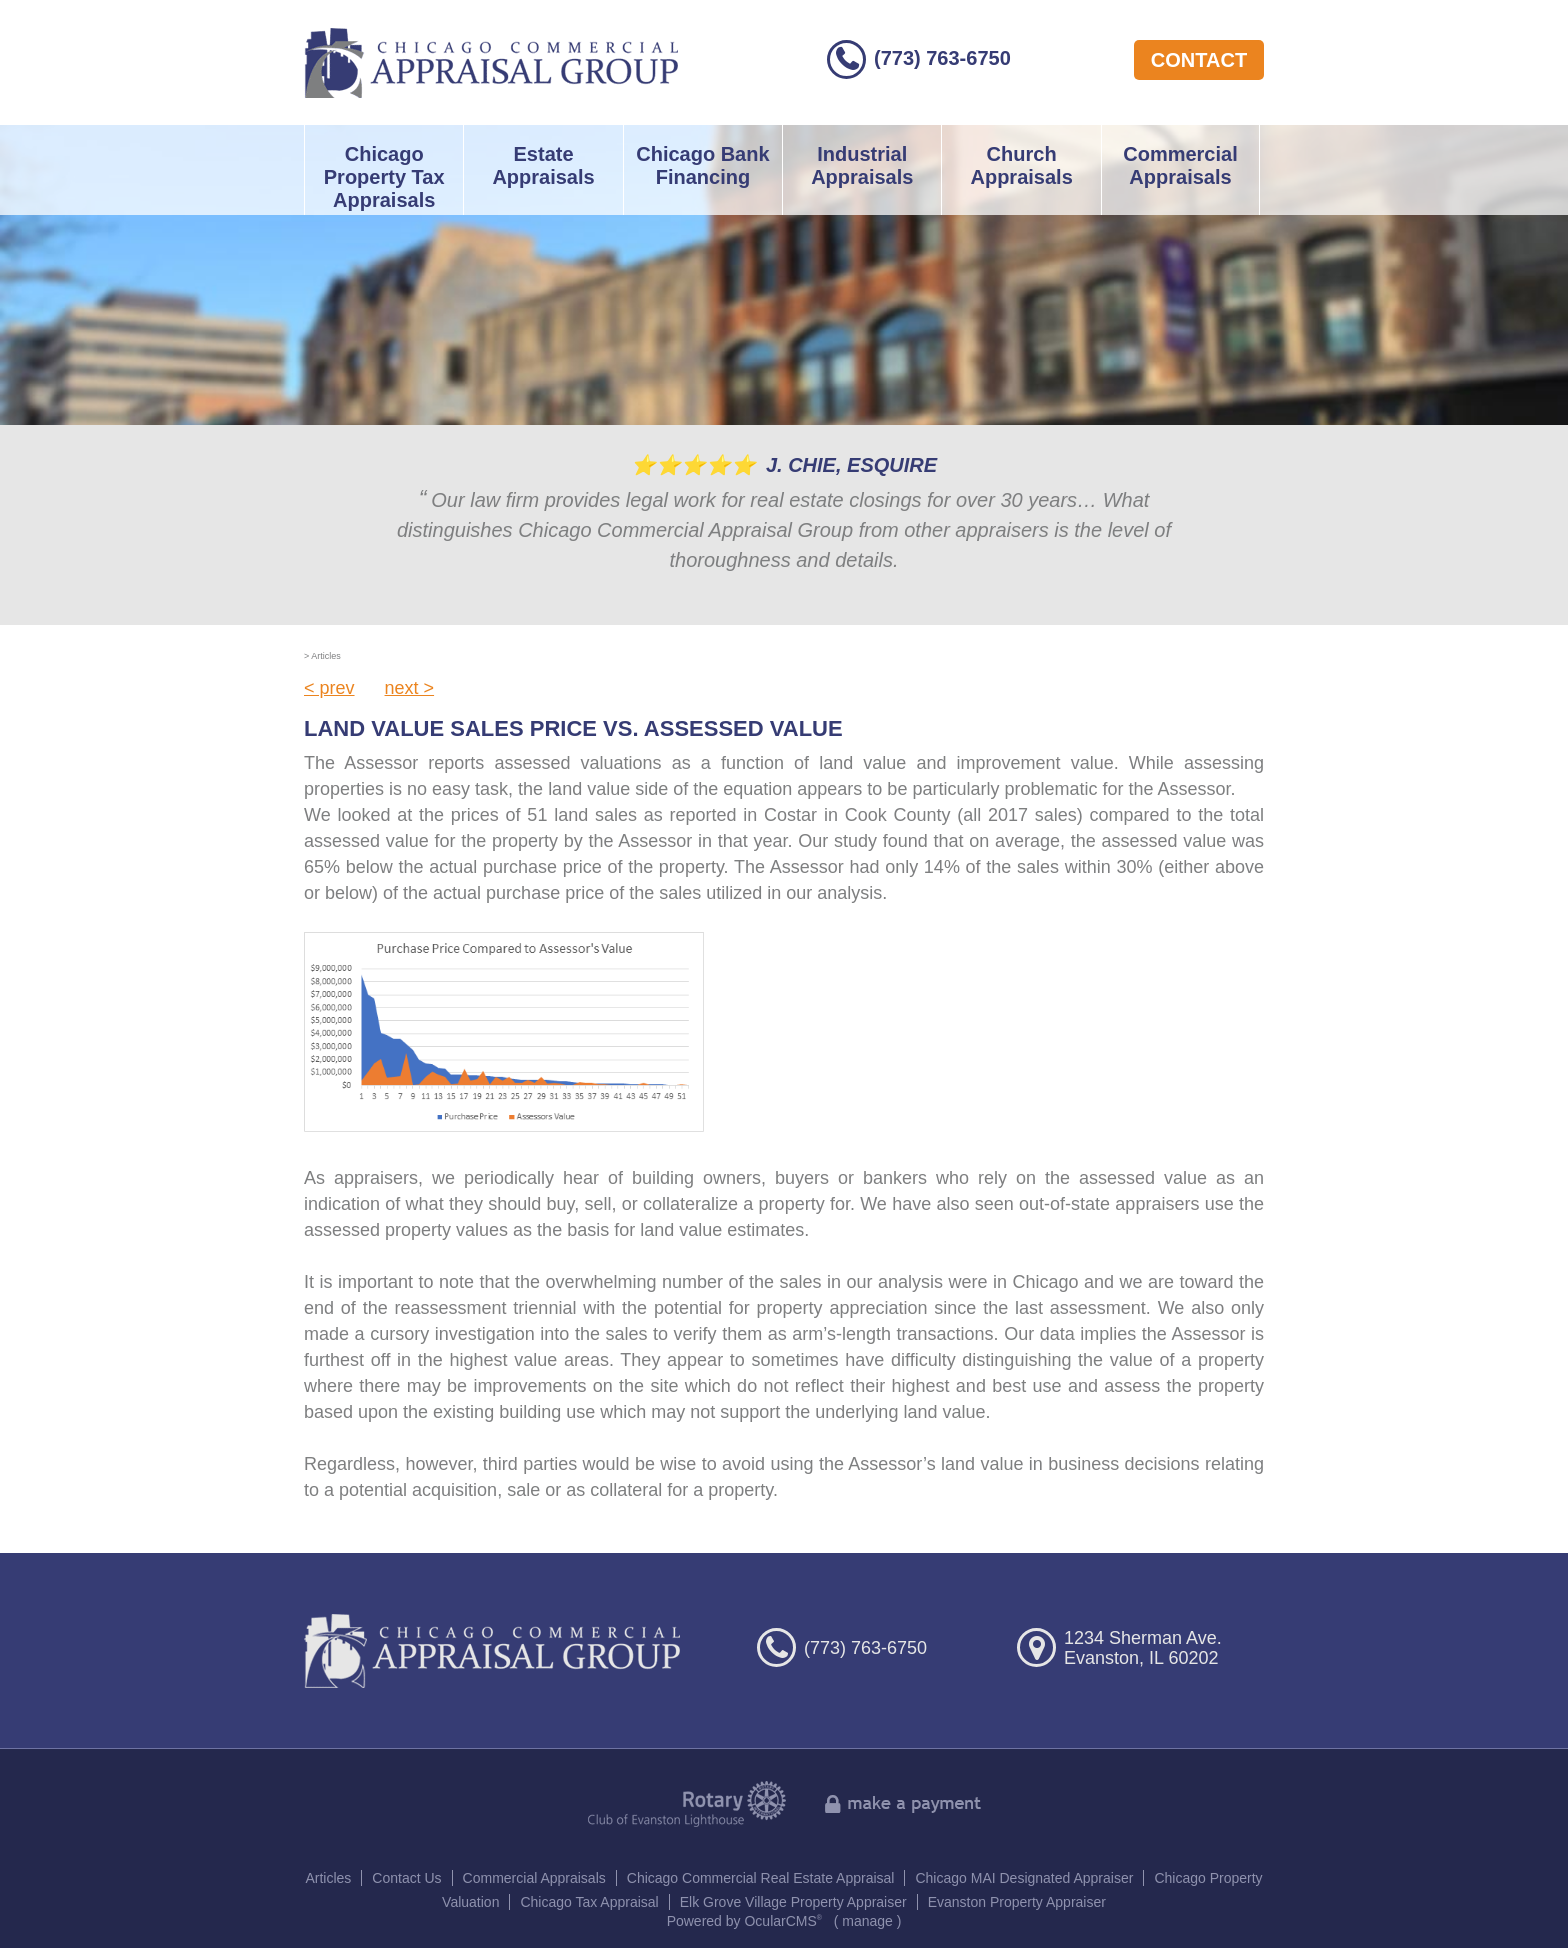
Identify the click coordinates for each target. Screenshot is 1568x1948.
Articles (328, 1878)
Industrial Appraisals (862, 165)
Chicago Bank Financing (702, 165)
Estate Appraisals (543, 165)
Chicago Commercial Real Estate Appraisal (761, 1878)
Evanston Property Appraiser (1017, 1902)
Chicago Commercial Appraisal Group (491, 62)
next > (410, 688)
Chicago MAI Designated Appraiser (1024, 1878)
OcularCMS (783, 1921)
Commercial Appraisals (1180, 165)
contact (1199, 60)
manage (867, 1921)
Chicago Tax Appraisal (589, 1902)
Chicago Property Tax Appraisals (384, 177)
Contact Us (406, 1878)
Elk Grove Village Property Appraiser (793, 1902)
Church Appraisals (1021, 165)
